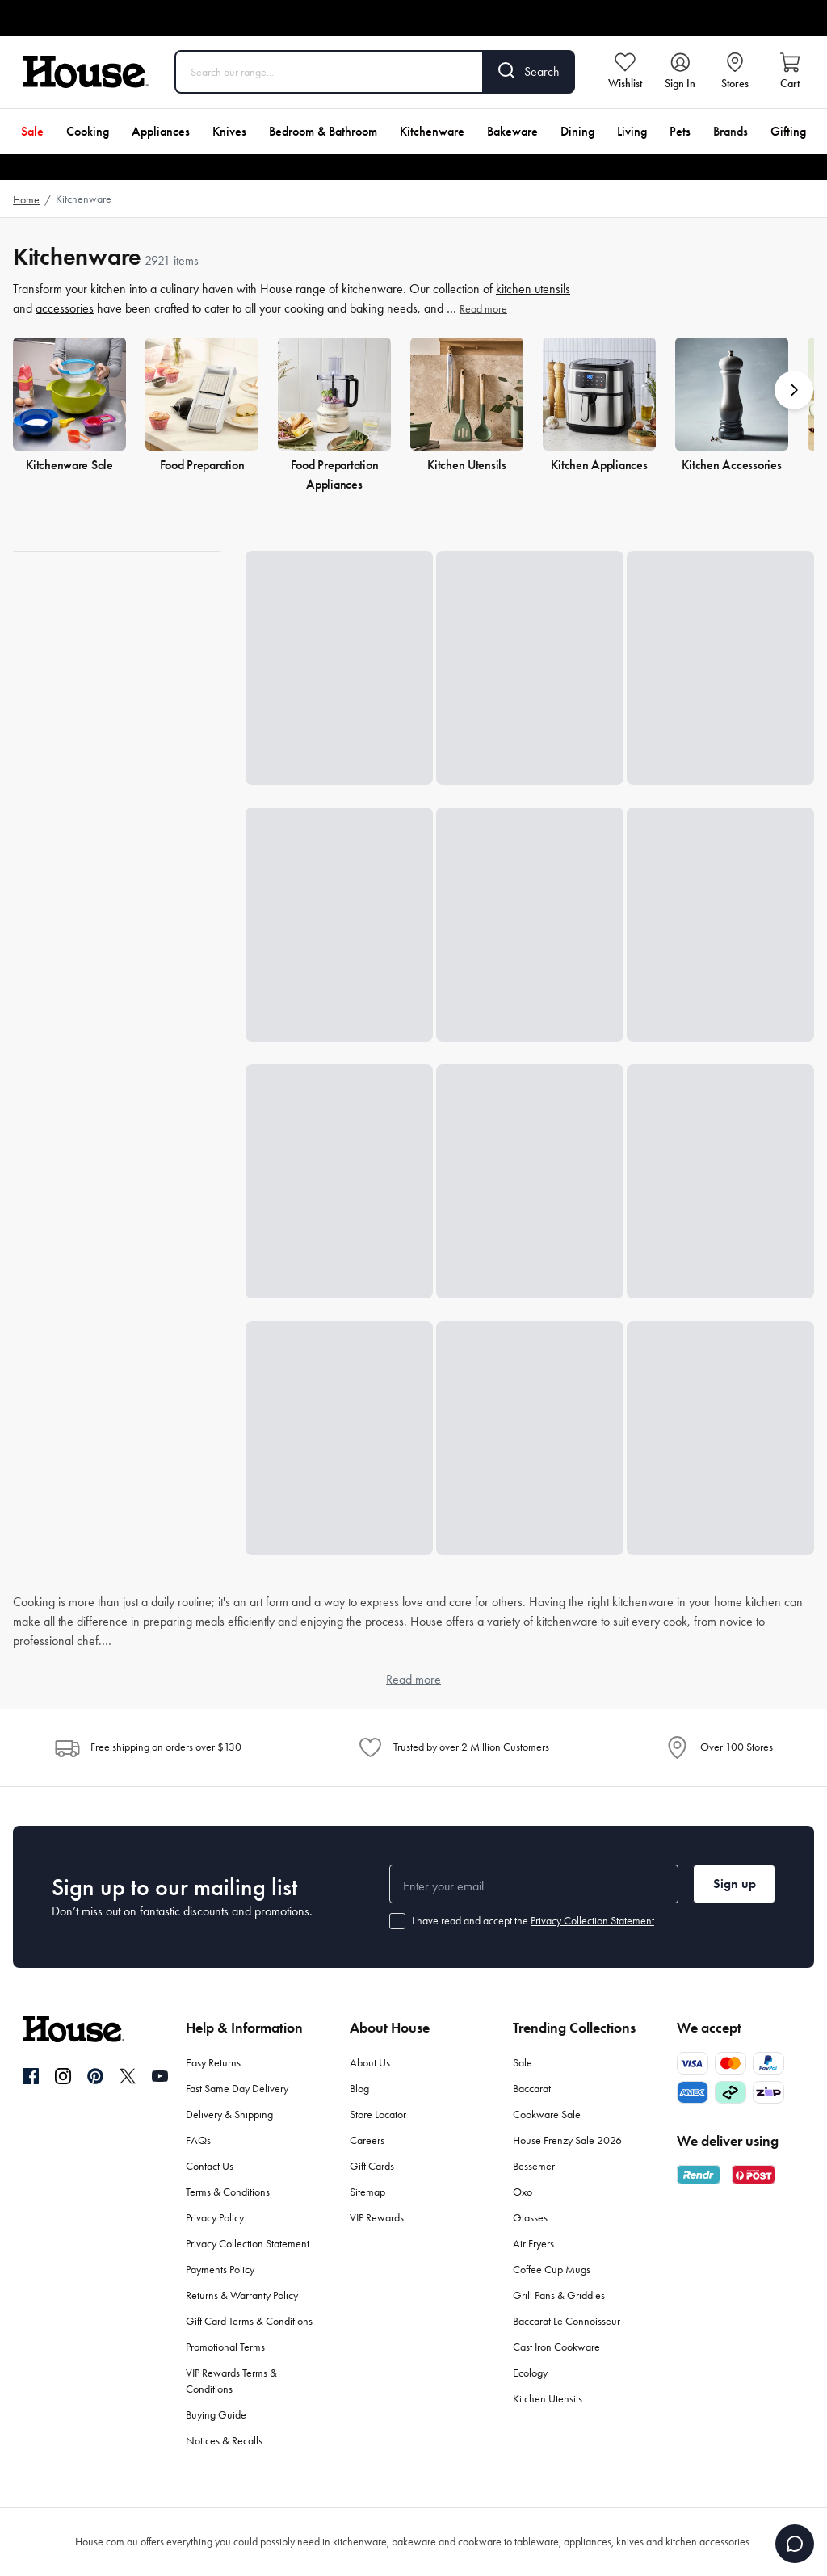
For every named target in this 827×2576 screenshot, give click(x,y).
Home (26, 200)
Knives (229, 131)
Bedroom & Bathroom (323, 131)
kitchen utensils (533, 288)
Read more (483, 309)
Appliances (161, 131)
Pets (680, 131)
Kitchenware (432, 131)
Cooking (87, 131)
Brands (730, 131)
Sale (32, 131)
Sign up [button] (734, 1883)
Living (632, 131)
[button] (794, 390)
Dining (577, 131)
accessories (65, 308)
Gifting (788, 131)
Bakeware (512, 131)
